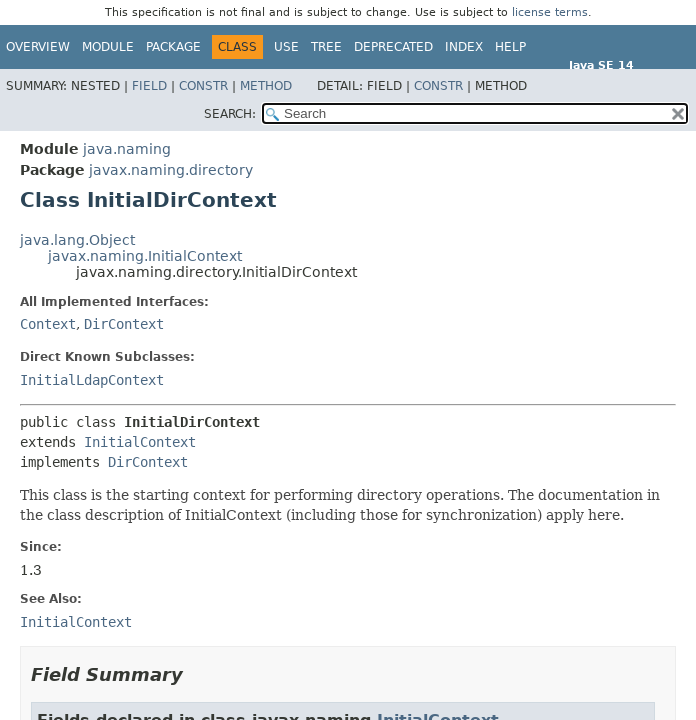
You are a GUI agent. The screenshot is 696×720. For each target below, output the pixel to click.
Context (48, 324)
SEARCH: (230, 114)
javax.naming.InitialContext (145, 256)
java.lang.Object (77, 240)
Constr (203, 86)
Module (108, 47)
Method (266, 86)
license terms (550, 12)
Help (510, 47)
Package (173, 47)
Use (286, 47)
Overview (38, 47)
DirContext (124, 324)
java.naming (127, 149)
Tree (326, 47)
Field (149, 86)
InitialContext (140, 442)
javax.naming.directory (171, 170)
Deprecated (393, 47)
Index (464, 47)
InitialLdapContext (92, 380)
